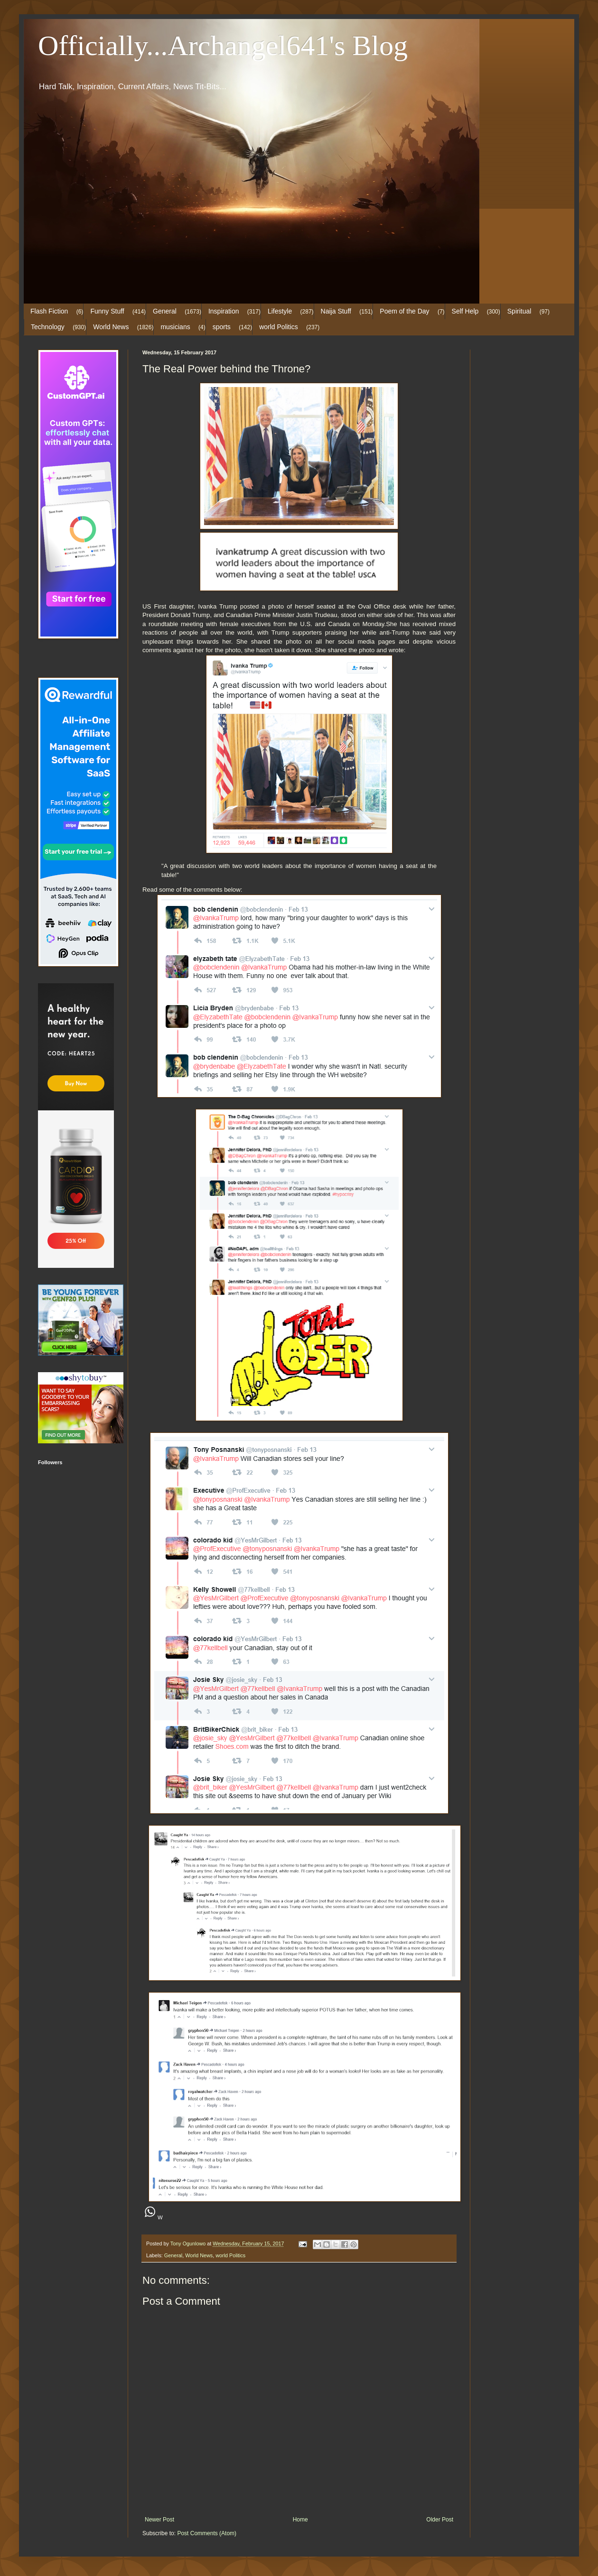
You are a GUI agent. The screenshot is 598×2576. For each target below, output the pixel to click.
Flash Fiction (49, 311)
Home (300, 2519)
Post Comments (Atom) (206, 2533)
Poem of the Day (404, 311)
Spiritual (519, 311)
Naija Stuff (336, 311)
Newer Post (159, 2519)
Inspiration (223, 311)
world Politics (278, 327)
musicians (175, 327)
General (165, 311)
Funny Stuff (107, 311)
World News (111, 327)
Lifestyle (280, 311)
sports (222, 327)
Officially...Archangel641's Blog (223, 45)
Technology (48, 327)
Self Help (465, 311)
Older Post (439, 2519)
